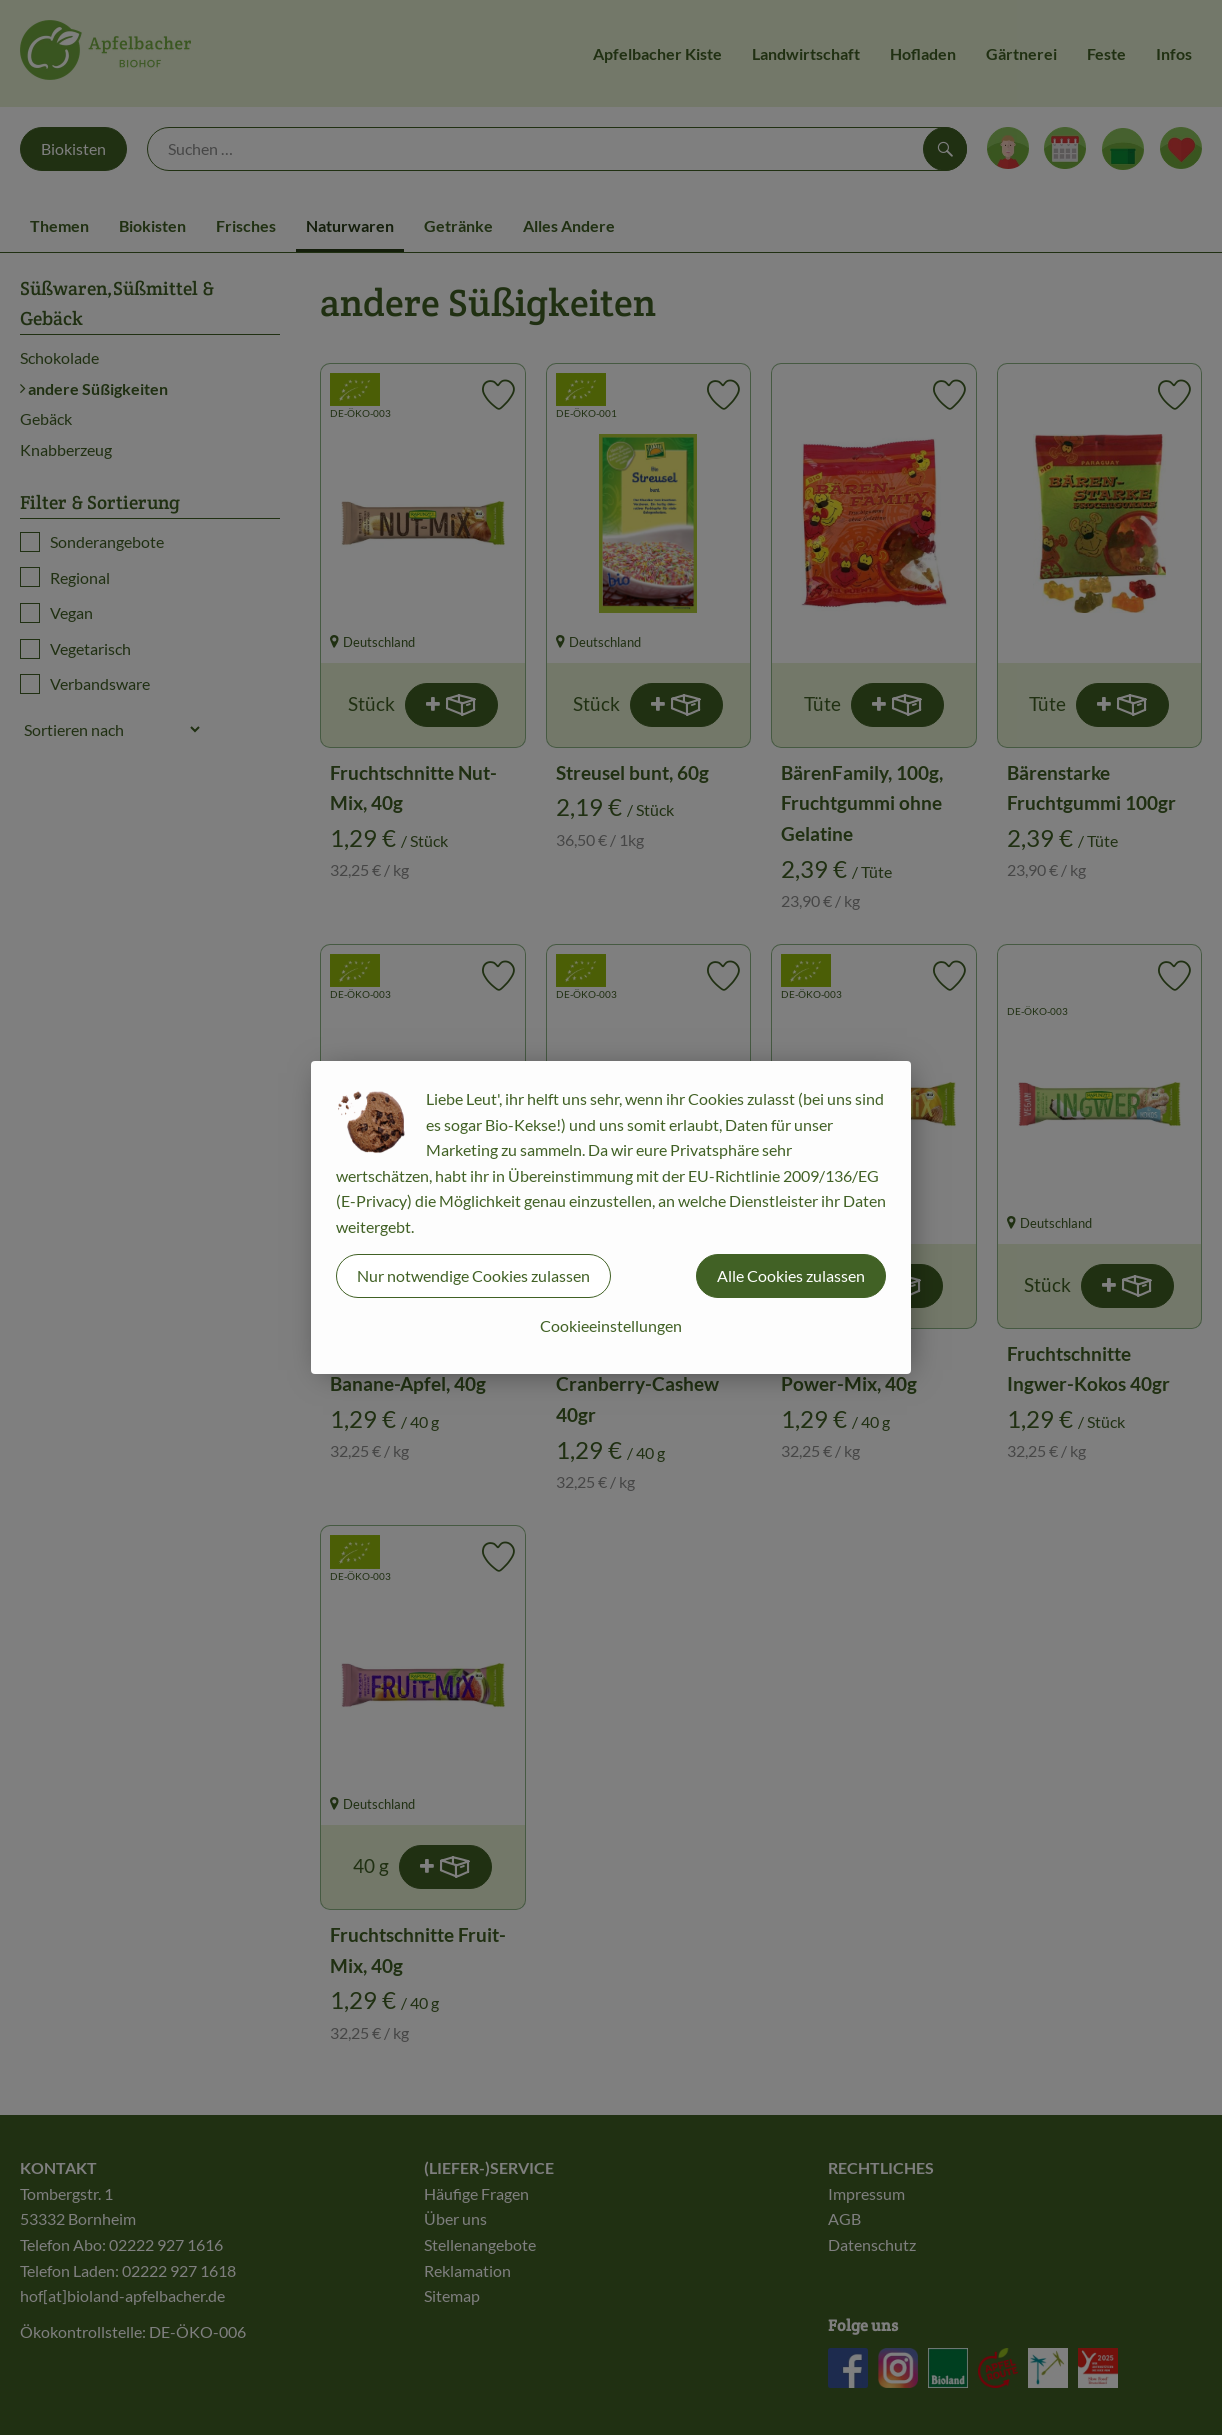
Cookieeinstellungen (611, 1325)
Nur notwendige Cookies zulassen (473, 1275)
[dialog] (611, 1217)
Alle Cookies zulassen (791, 1275)
